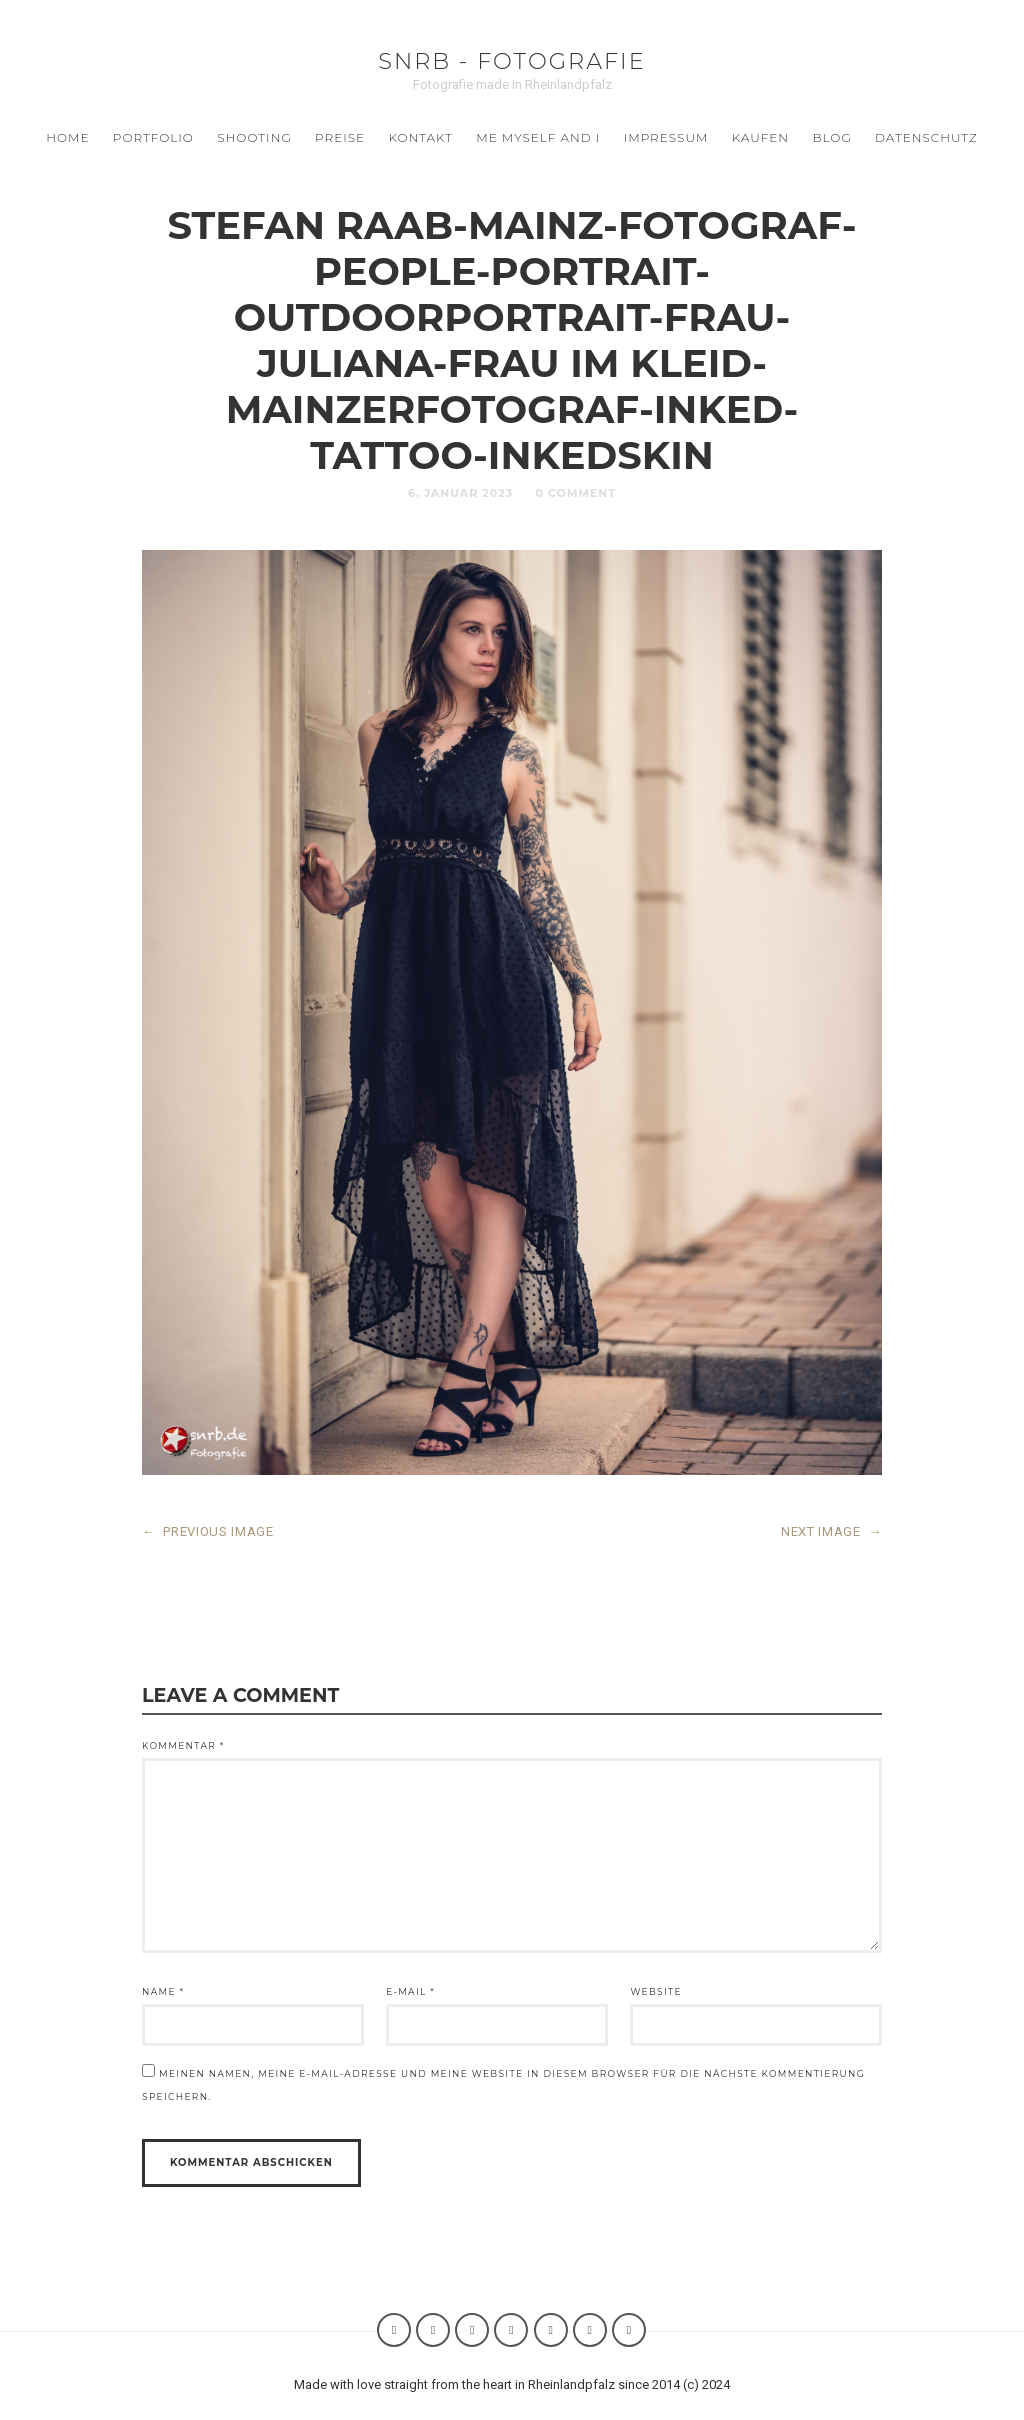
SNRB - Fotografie (511, 61)
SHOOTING (254, 137)
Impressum (666, 137)
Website (656, 1991)
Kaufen (760, 137)
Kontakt (421, 137)
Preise (340, 137)
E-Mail (410, 1991)
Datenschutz (926, 137)
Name (163, 1991)
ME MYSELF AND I (538, 137)
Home (67, 137)
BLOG (831, 137)
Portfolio (153, 137)
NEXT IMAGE (831, 1531)
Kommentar (183, 1745)
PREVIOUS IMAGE (208, 1531)
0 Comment (575, 493)
